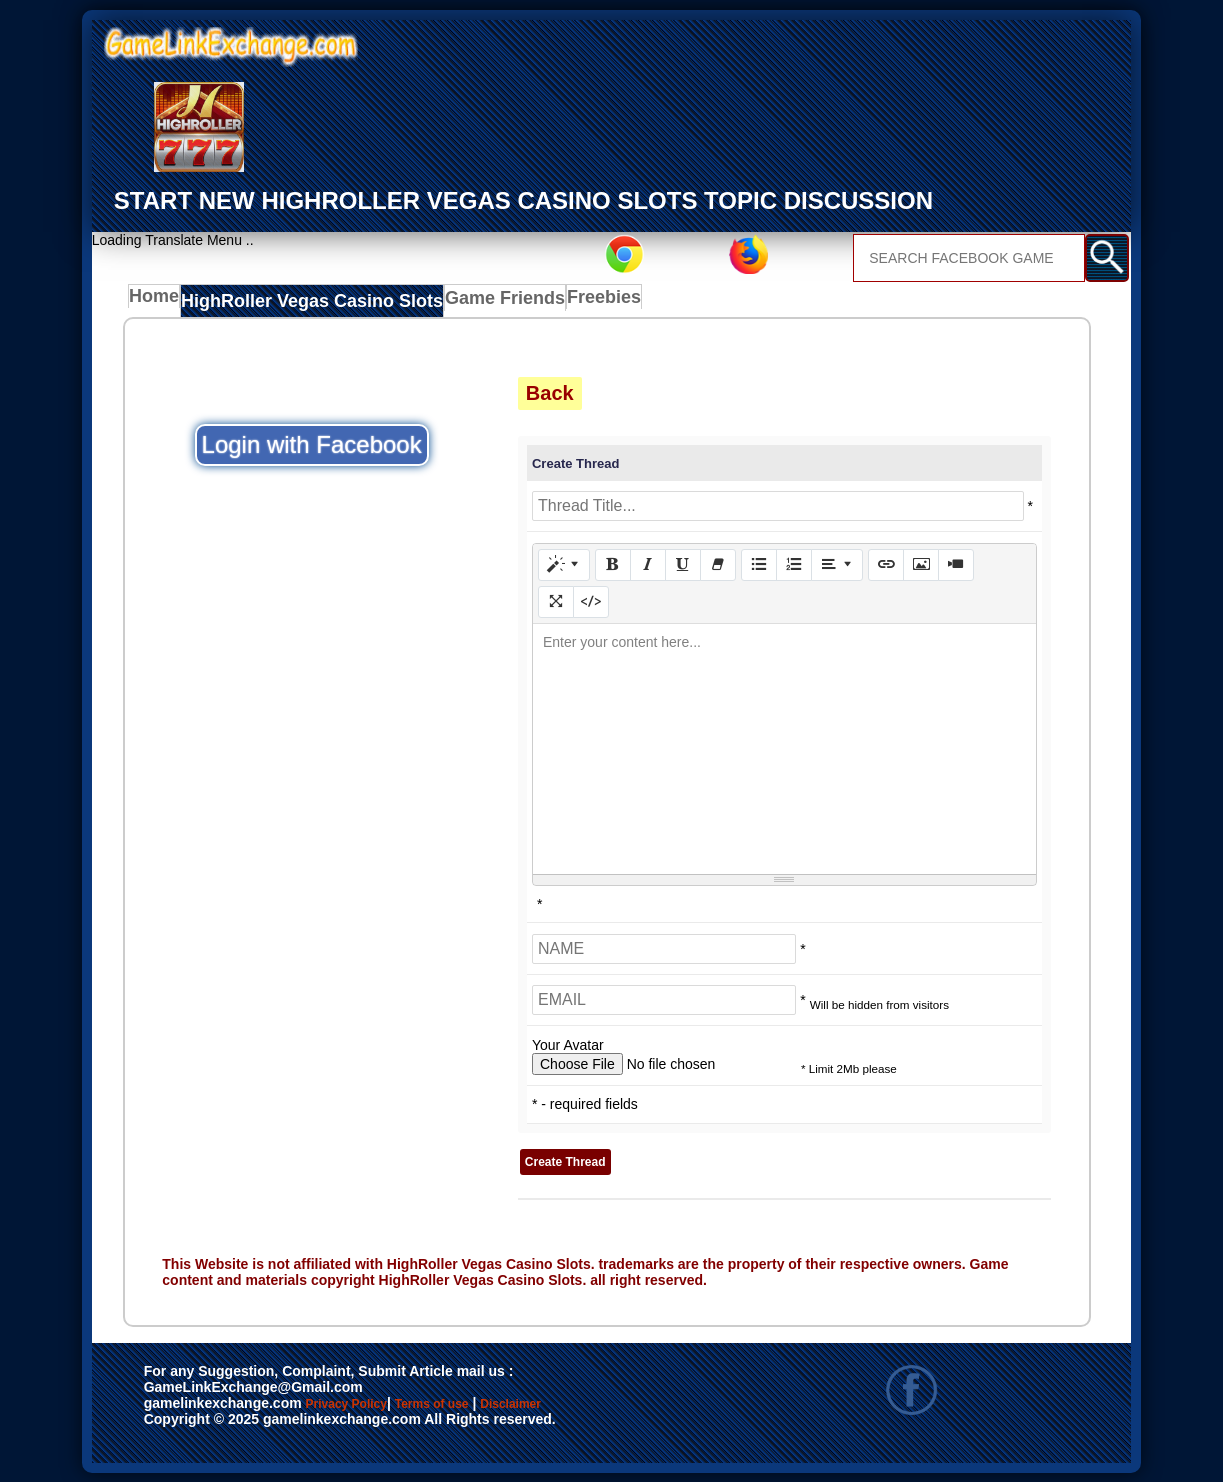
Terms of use (490, 1404)
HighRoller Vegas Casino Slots (302, 302)
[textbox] (784, 748)
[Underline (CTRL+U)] (683, 564)
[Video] (956, 564)
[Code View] (591, 601)
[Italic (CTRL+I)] (648, 564)
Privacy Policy (367, 1404)
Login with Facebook (312, 444)
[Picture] (921, 564)
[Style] (564, 564)
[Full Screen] (556, 601)
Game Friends (472, 302)
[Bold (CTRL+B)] (613, 564)
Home (158, 302)
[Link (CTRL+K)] (886, 564)
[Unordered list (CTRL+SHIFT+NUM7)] (759, 564)
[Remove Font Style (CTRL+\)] (718, 564)
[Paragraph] (837, 564)
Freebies (570, 302)
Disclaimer (189, 1425)
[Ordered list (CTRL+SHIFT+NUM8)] (794, 564)
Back (550, 393)
